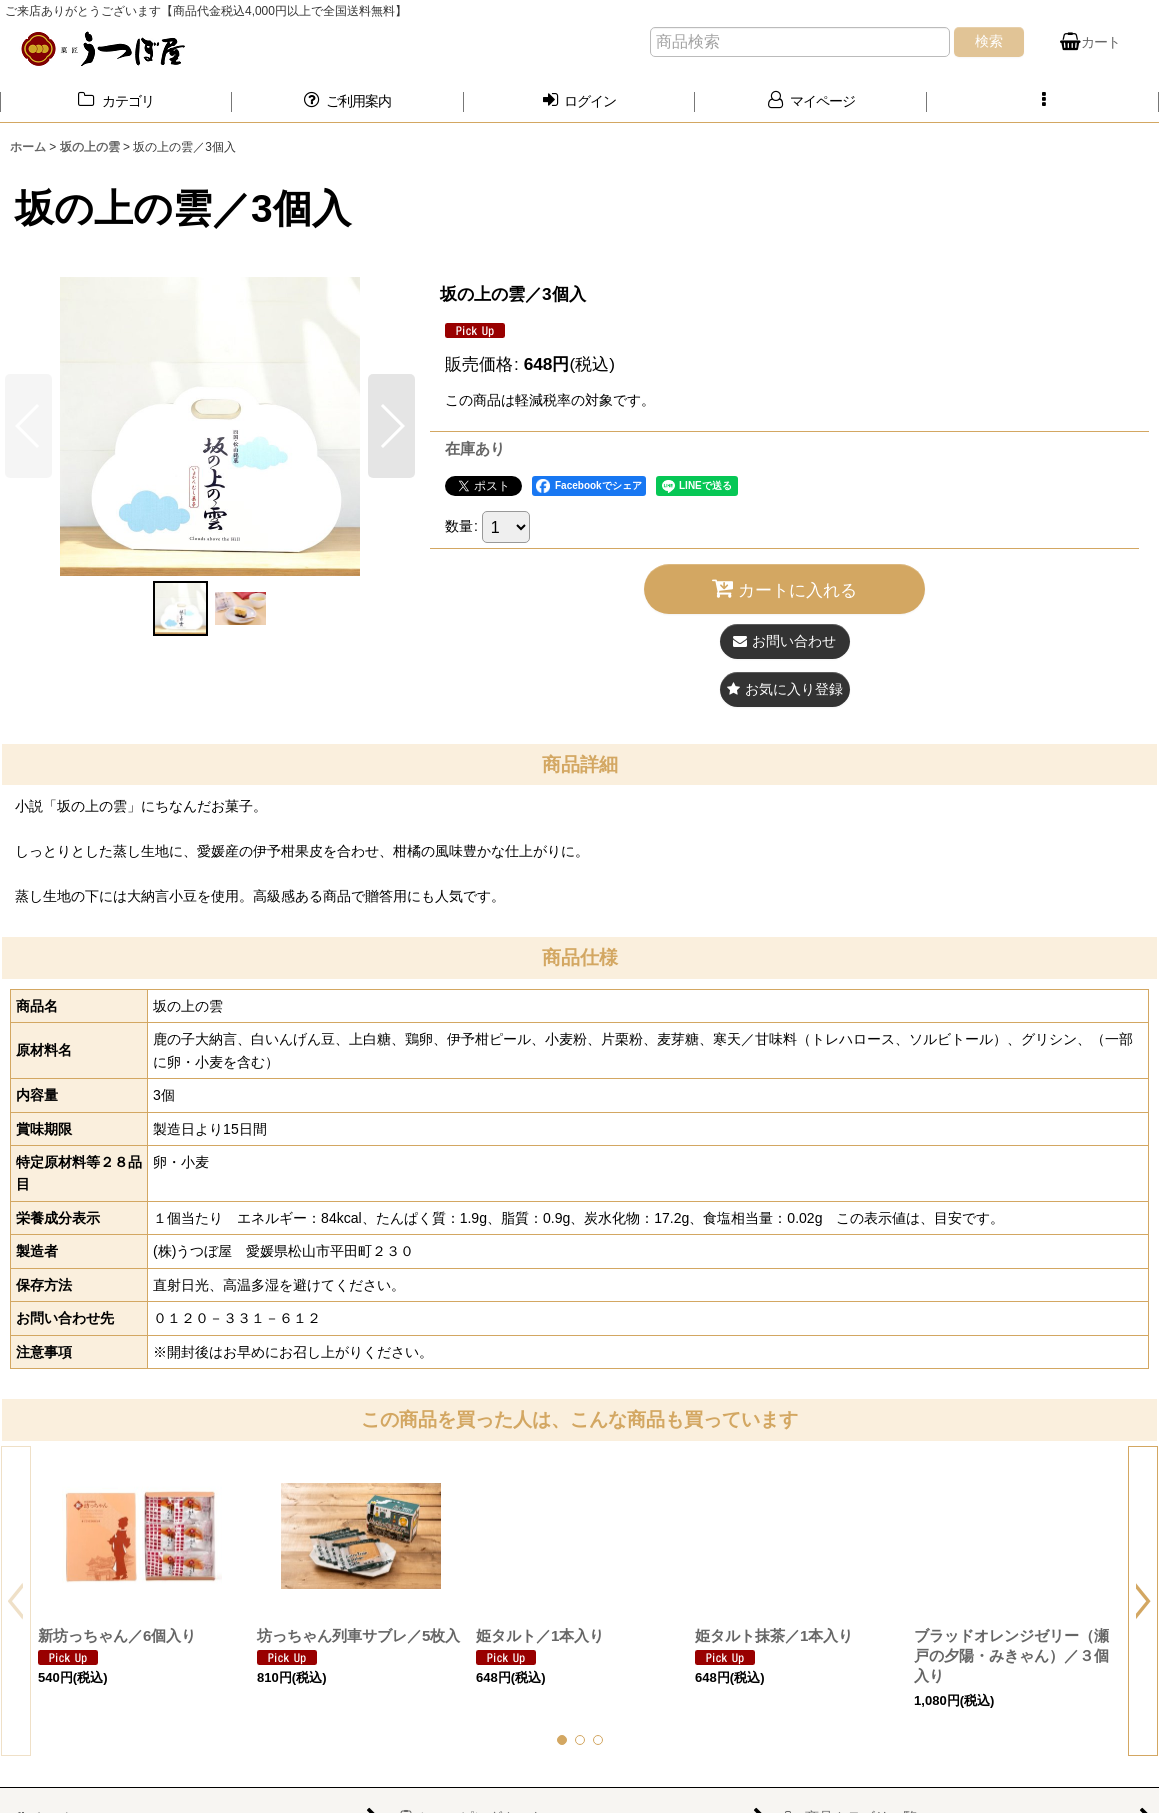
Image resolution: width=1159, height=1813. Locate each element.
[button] (1043, 101)
